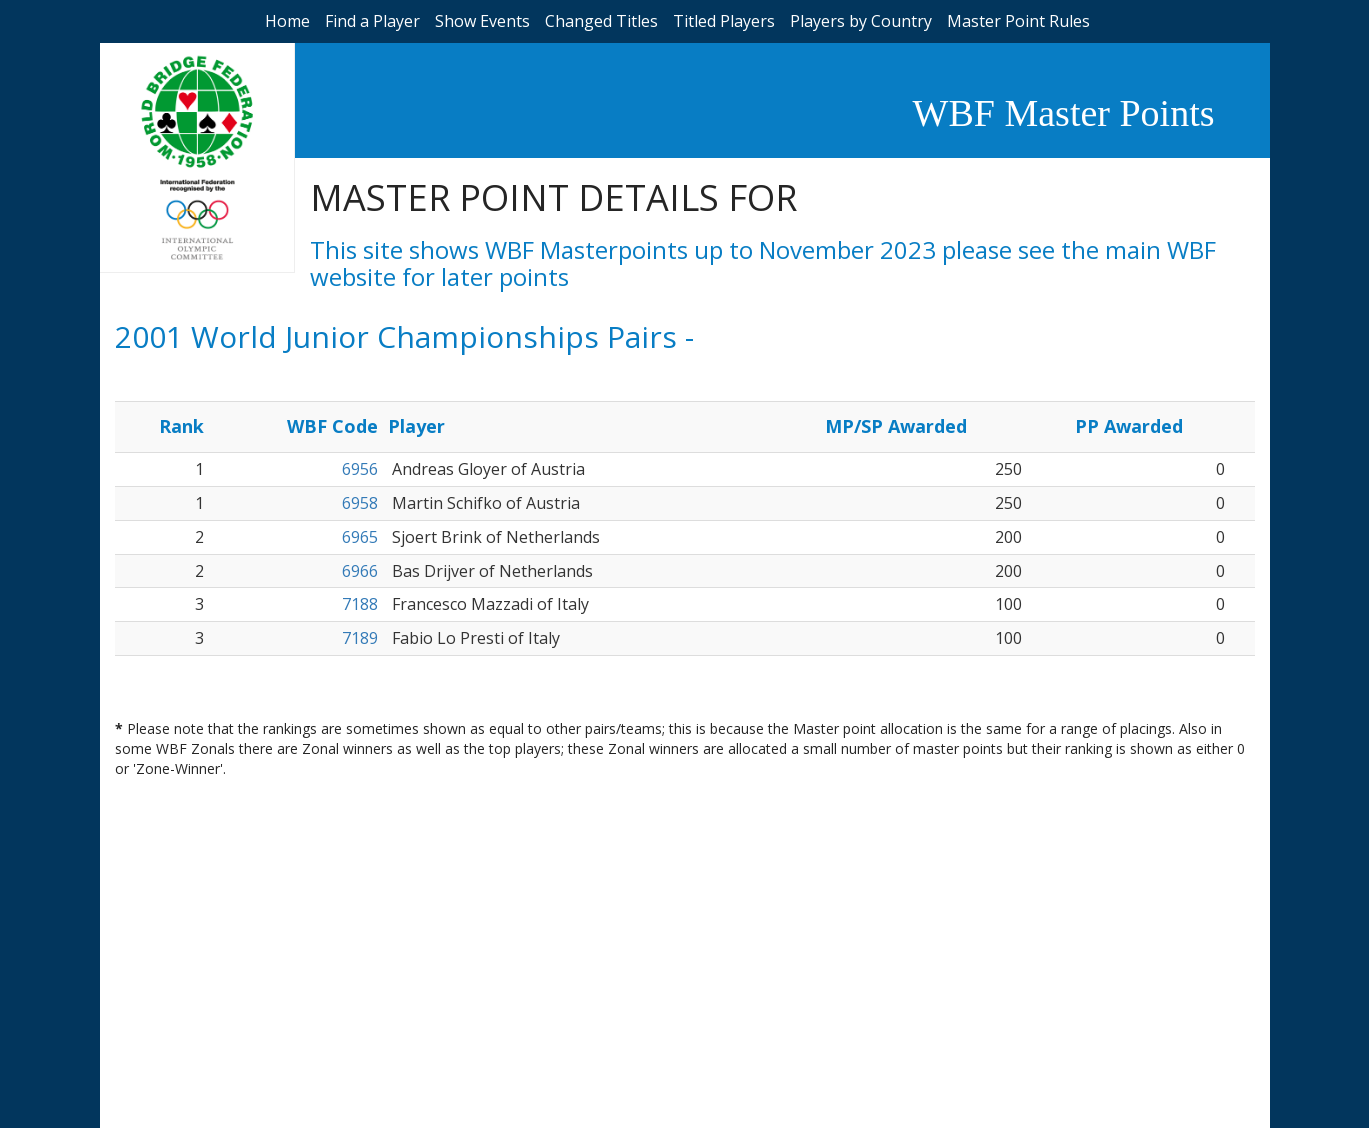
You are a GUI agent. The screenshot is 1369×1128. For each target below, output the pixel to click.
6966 (360, 571)
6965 (360, 537)
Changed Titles (601, 21)
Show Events (482, 21)
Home (287, 21)
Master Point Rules (1018, 21)
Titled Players (724, 21)
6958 (360, 503)
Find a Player (372, 21)
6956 (360, 469)
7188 (360, 604)
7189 (360, 638)
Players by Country (861, 21)
